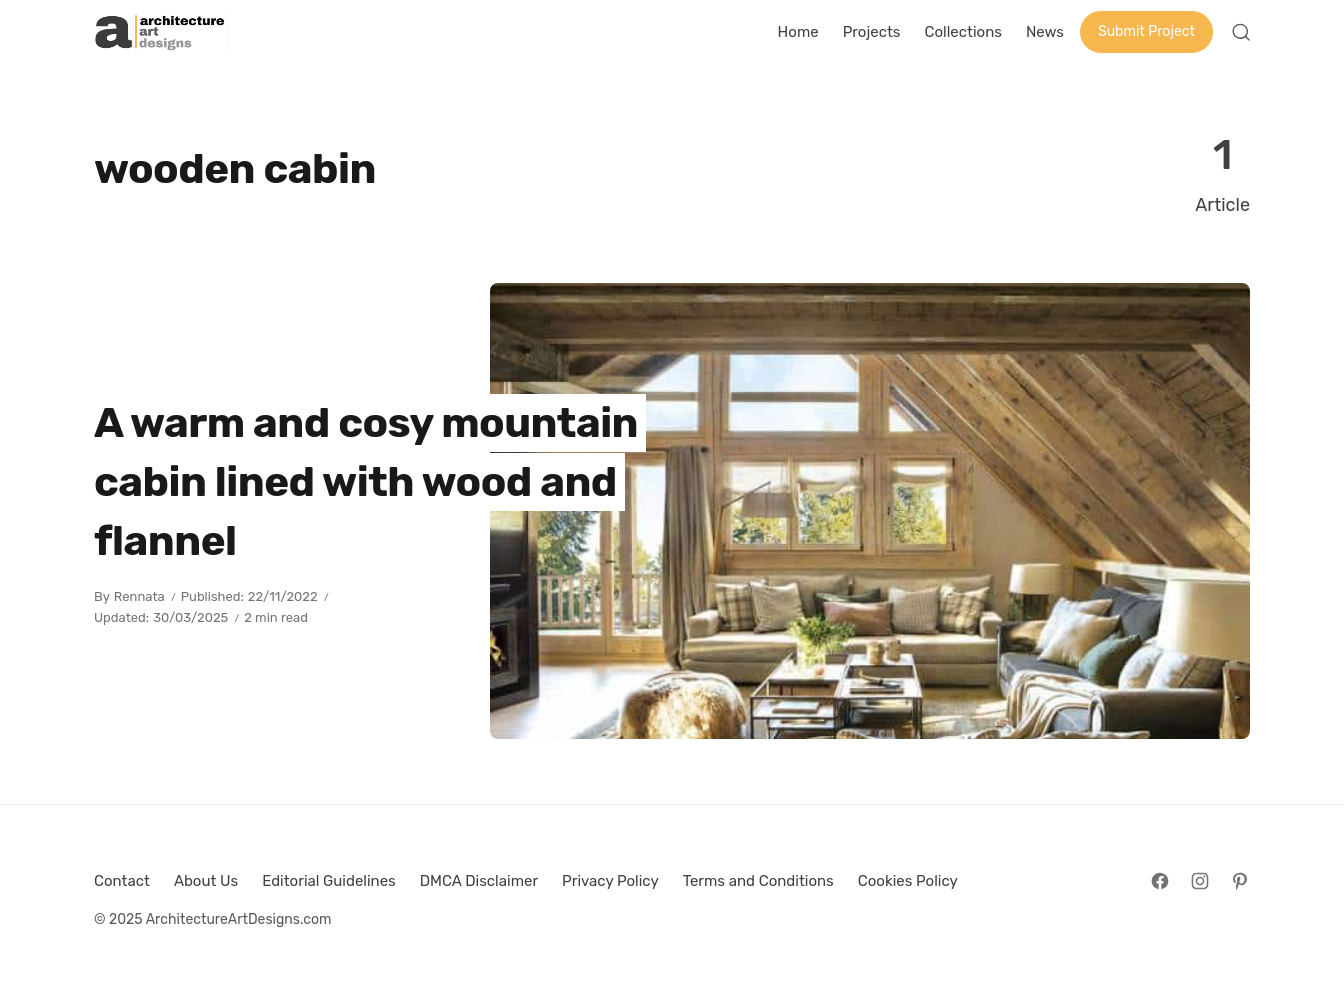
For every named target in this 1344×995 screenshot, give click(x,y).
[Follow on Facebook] (1160, 881)
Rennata (139, 596)
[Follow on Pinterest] (1240, 881)
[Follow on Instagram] (1200, 881)
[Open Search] (1241, 32)
